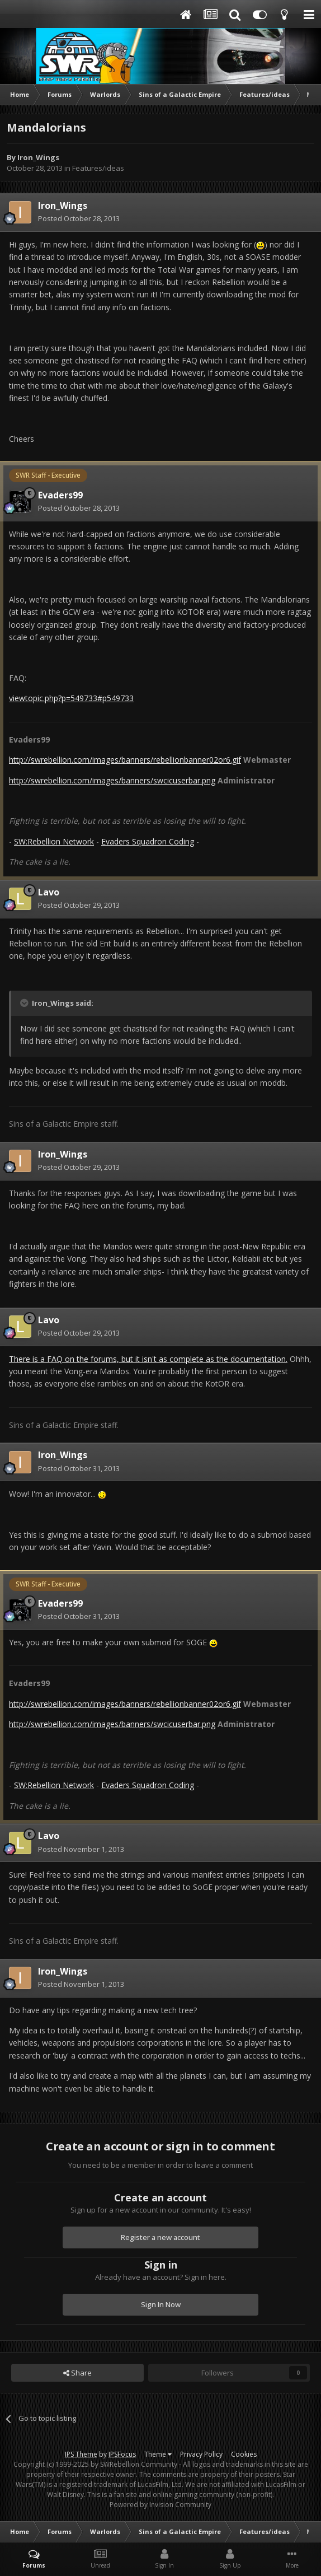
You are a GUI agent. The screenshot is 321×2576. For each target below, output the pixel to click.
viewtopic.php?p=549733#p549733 (71, 698)
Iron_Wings (38, 157)
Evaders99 (60, 495)
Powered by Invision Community (160, 2504)
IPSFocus (122, 2454)
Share (77, 2372)
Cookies (244, 2454)
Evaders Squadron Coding (147, 841)
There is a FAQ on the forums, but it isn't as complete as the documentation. (148, 1359)
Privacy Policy (201, 2454)
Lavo (48, 892)
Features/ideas (98, 168)
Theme (158, 2454)
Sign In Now (161, 2304)
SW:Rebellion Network (54, 841)
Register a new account (160, 2237)
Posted (79, 218)
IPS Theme (81, 2454)
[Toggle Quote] (25, 1002)
